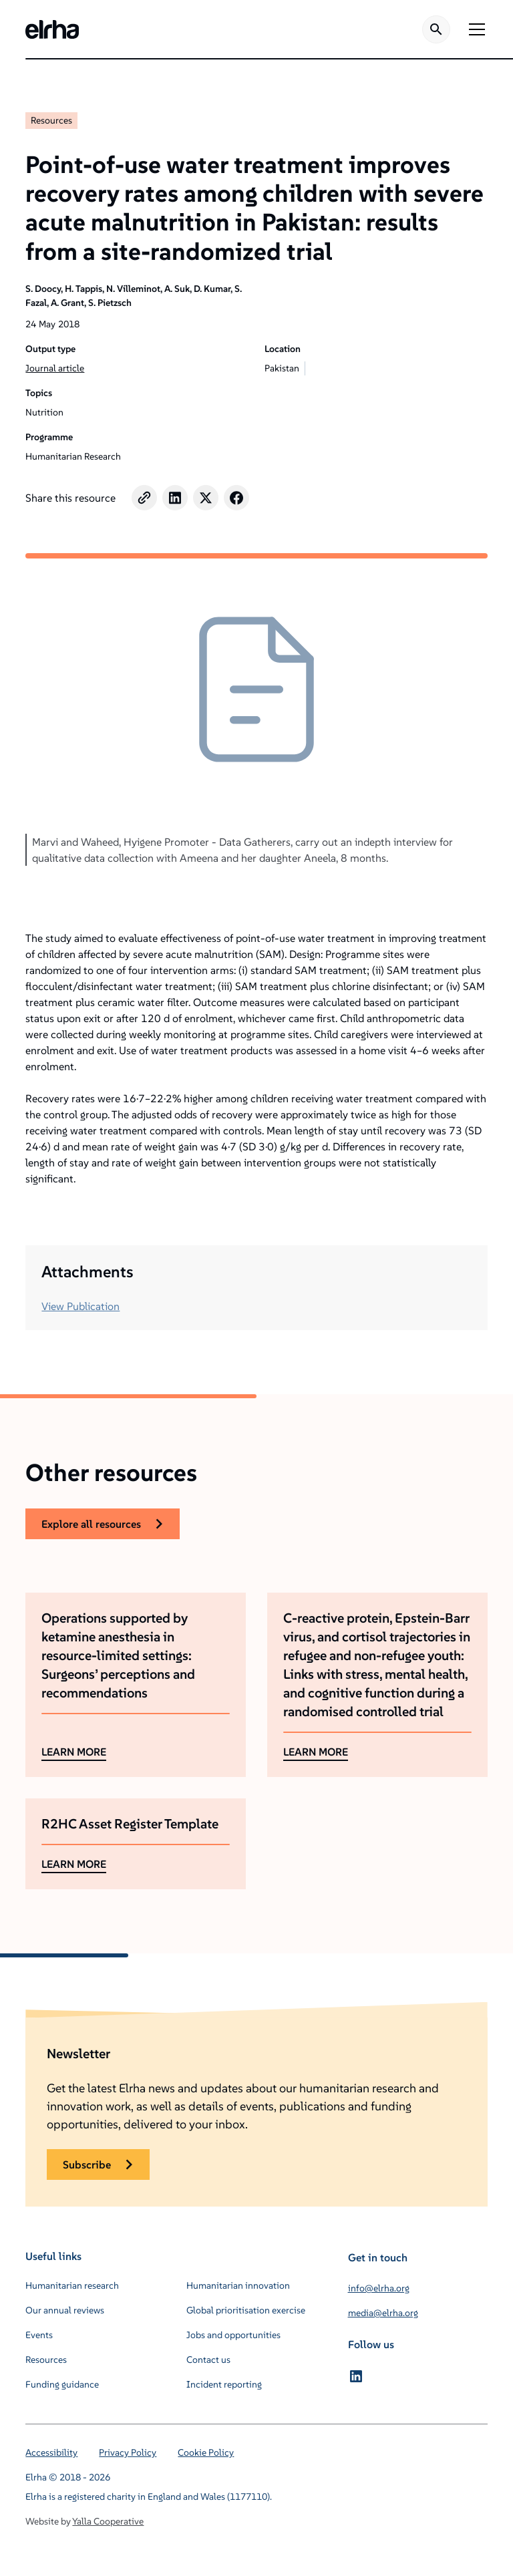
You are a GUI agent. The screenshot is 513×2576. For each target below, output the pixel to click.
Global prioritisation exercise (245, 2310)
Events (39, 2335)
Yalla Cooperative (108, 2521)
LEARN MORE (73, 1751)
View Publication (80, 1306)
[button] (474, 29)
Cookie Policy (206, 2452)
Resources (51, 120)
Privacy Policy (127, 2452)
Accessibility (51, 2452)
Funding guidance (62, 2384)
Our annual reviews (64, 2310)
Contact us (208, 2360)
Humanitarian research (72, 2285)
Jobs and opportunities (233, 2335)
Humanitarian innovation (238, 2285)
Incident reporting (224, 2384)
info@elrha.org (378, 2288)
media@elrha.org (383, 2313)
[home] (52, 29)
